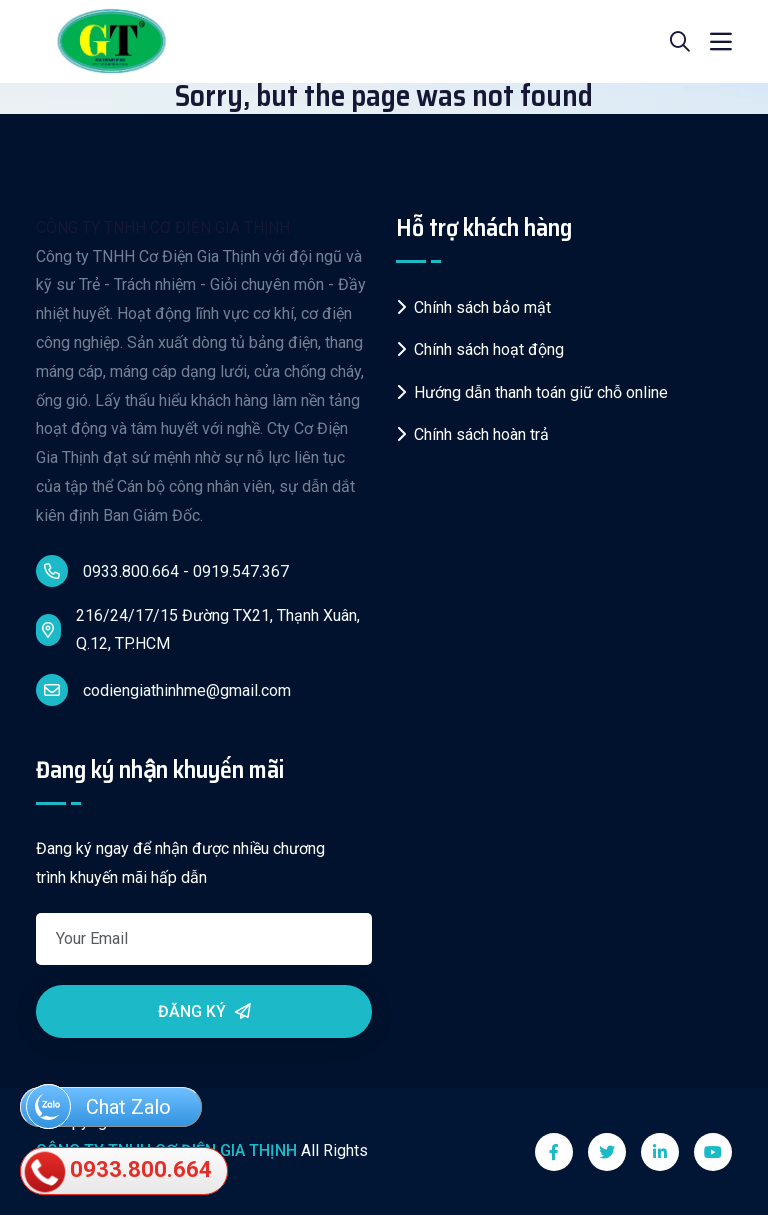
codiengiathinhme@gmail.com (163, 690)
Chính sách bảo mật (473, 307)
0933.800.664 (119, 1172)
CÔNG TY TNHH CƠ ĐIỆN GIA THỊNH (163, 227)
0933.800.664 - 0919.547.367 (162, 571)
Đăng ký (204, 1011)
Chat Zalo (98, 1108)
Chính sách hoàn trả (472, 434)
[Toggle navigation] (721, 42)
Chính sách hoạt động (480, 349)
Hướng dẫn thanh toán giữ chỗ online (532, 392)
